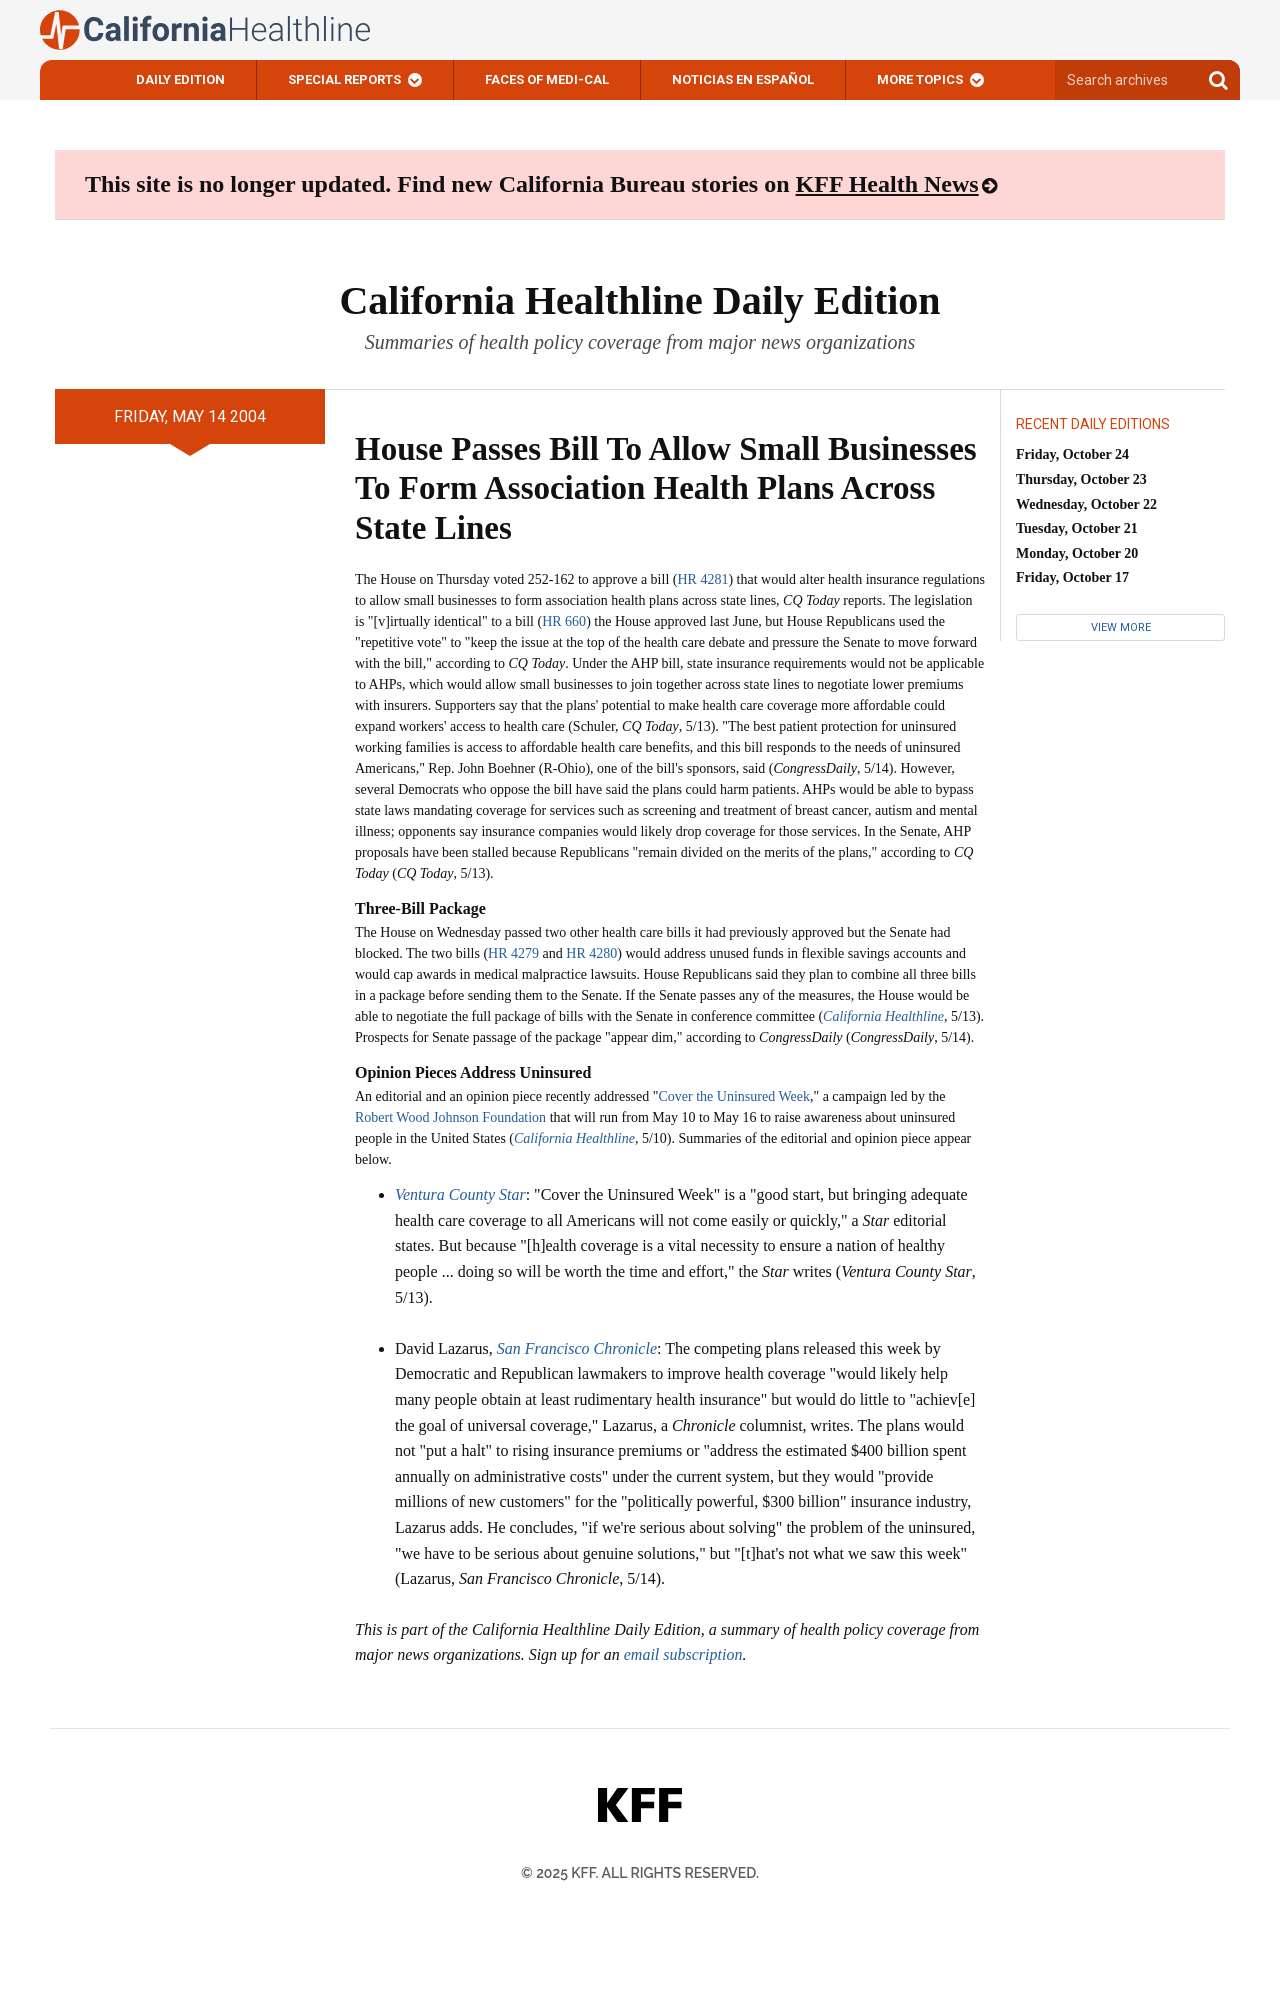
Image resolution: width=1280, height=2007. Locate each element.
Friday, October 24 (1072, 454)
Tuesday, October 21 (1077, 528)
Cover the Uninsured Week (734, 1096)
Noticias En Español (743, 79)
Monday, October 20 (1077, 553)
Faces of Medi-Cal (547, 79)
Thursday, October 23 (1081, 479)
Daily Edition (180, 79)
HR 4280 (591, 953)
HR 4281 (702, 579)
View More (1121, 627)
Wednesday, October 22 (1086, 504)
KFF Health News (887, 184)
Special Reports (344, 79)
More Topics (920, 79)
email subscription (683, 1654)
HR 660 (564, 621)
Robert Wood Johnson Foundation (450, 1117)
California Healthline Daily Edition (639, 300)
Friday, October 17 (1072, 577)
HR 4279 (513, 953)
